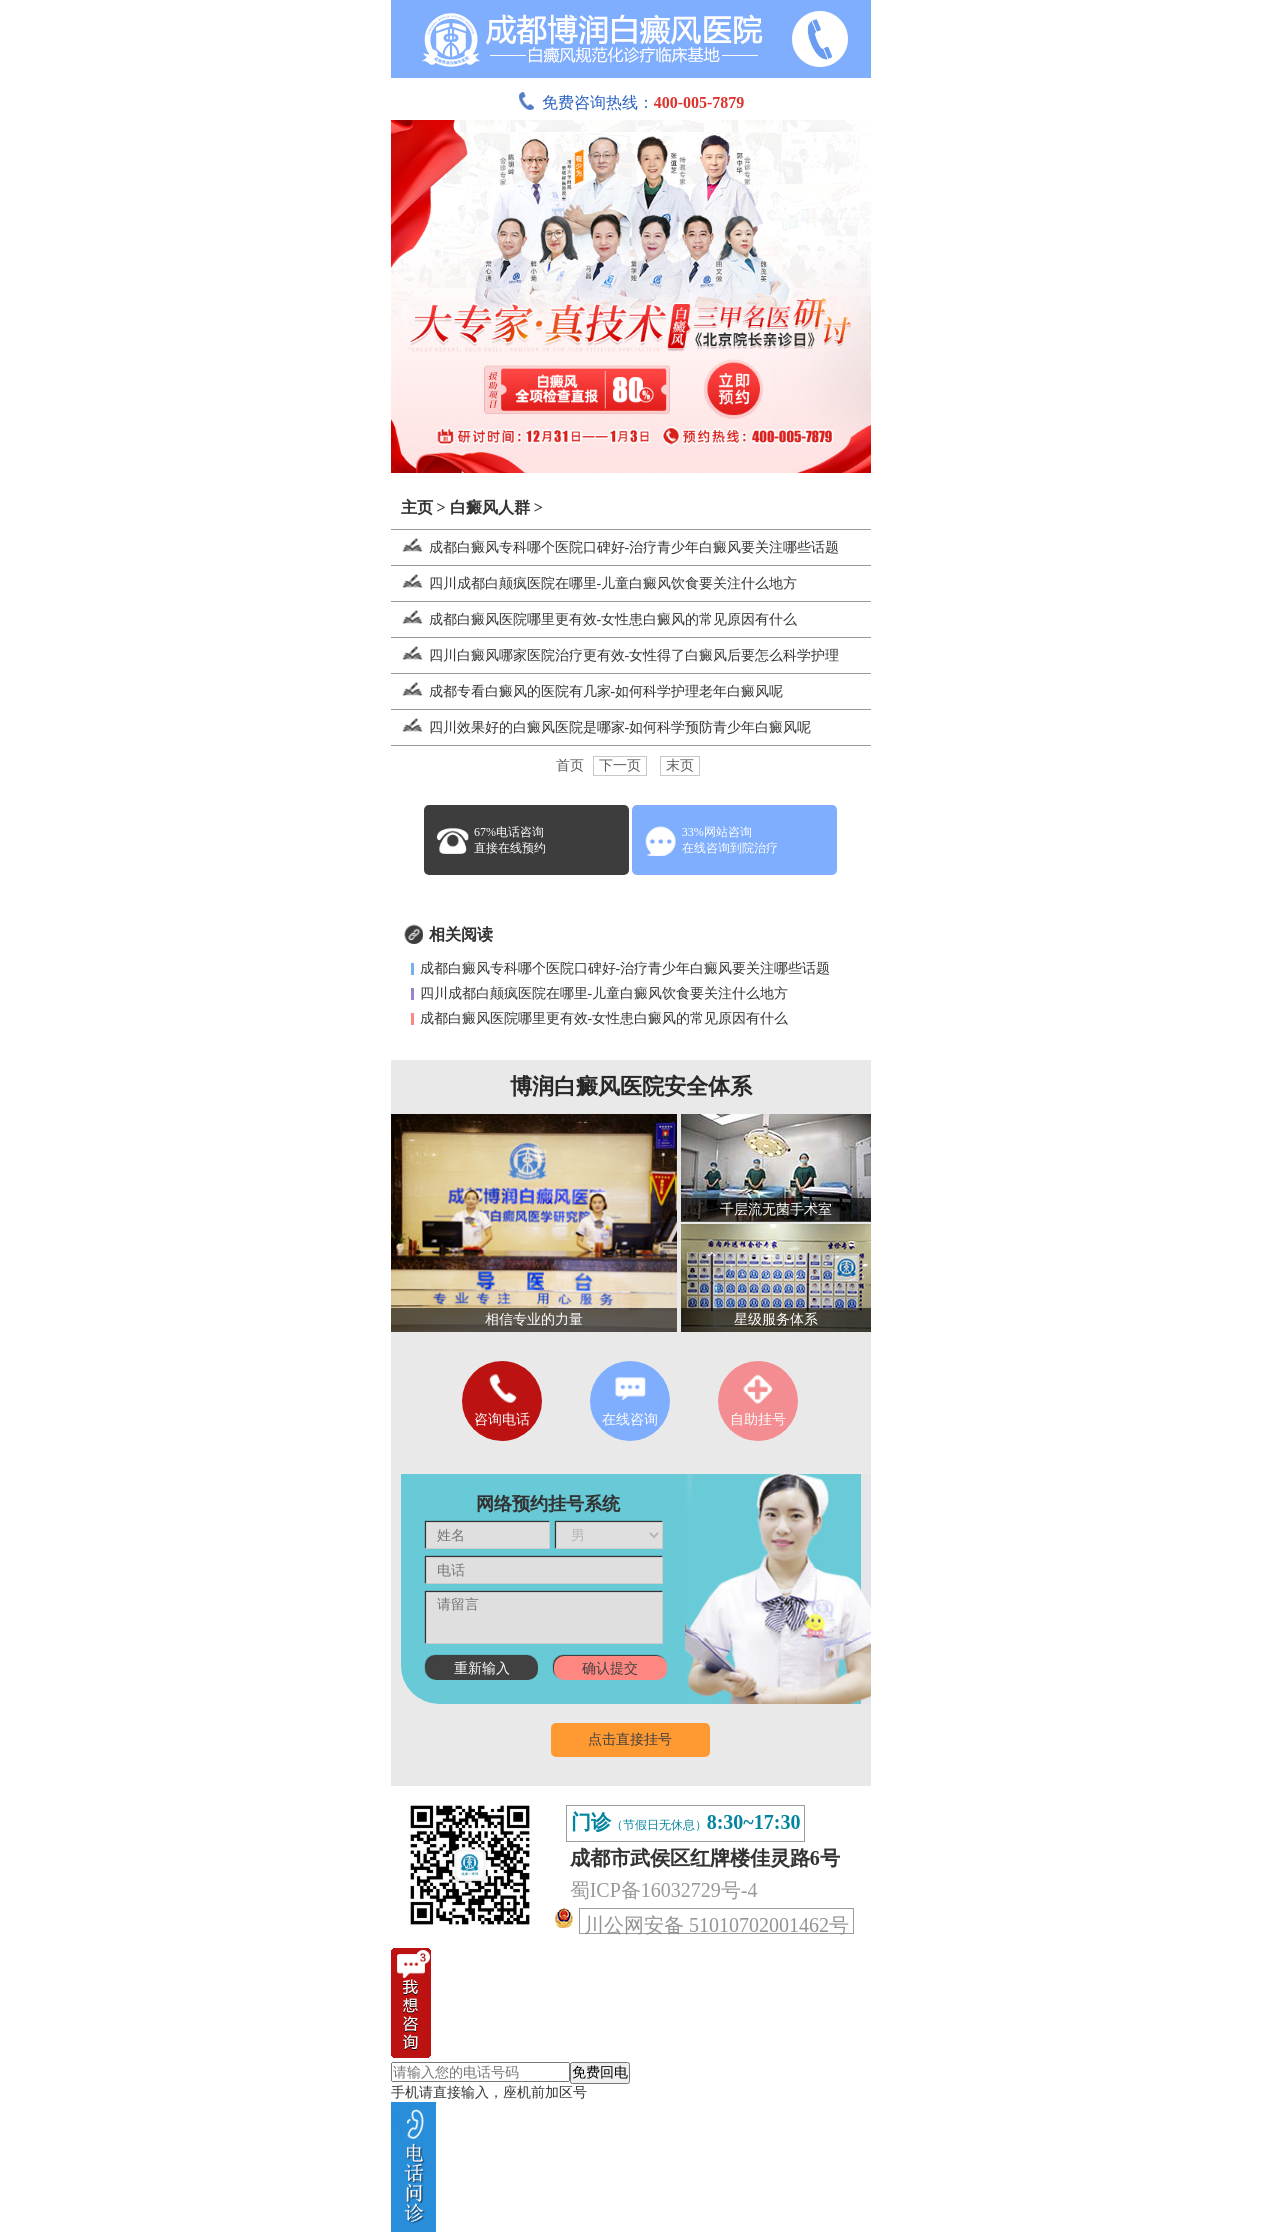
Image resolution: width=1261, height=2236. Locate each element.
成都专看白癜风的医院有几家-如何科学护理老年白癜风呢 (587, 691)
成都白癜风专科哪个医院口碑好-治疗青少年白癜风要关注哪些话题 (615, 547)
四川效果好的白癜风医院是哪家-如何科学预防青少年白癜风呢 (601, 727)
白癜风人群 (490, 507)
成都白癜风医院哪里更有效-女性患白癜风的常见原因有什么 (594, 619)
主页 (417, 507)
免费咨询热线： (631, 102)
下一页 (620, 765)
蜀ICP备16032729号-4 (664, 1890)
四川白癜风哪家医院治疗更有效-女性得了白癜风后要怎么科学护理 (615, 655)
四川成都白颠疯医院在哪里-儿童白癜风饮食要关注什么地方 (594, 583)
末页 (680, 765)
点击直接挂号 (630, 1739)
